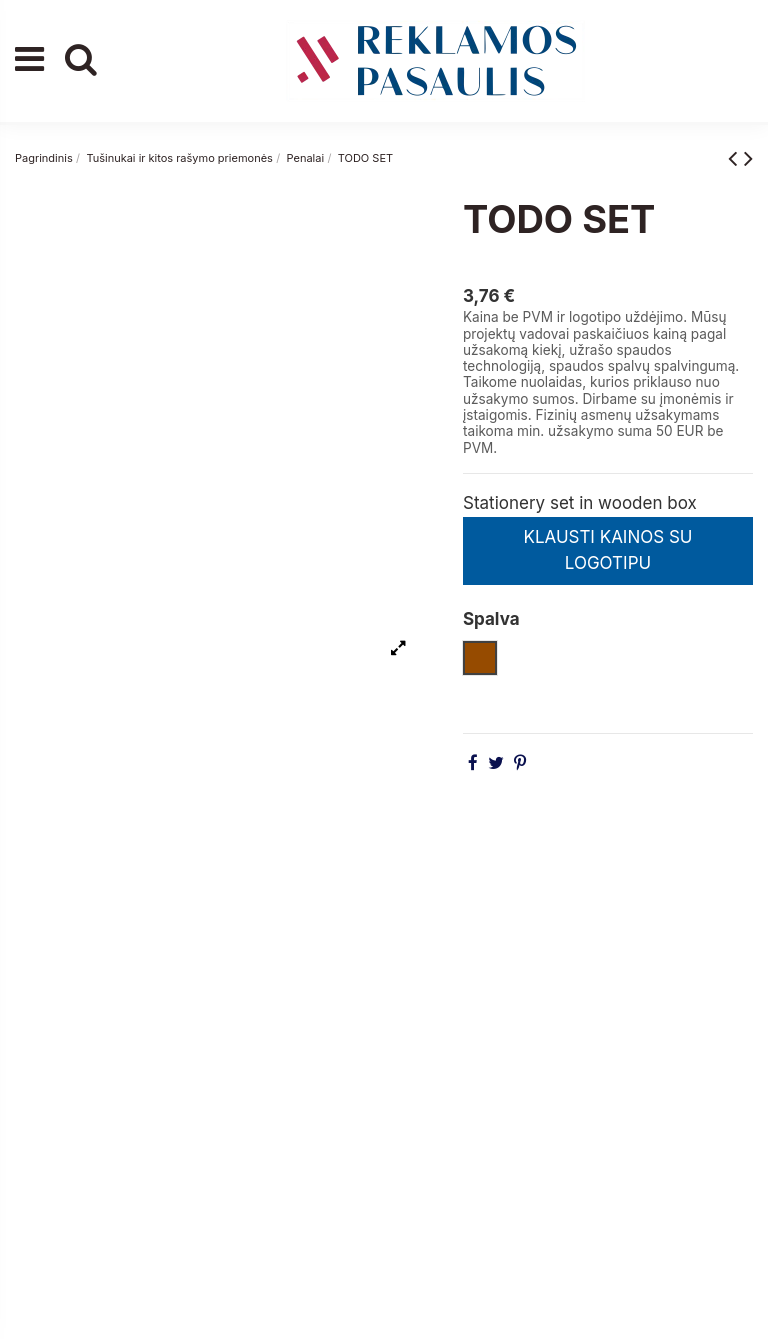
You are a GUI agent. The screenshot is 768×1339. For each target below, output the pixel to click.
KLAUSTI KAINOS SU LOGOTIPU (607, 550)
